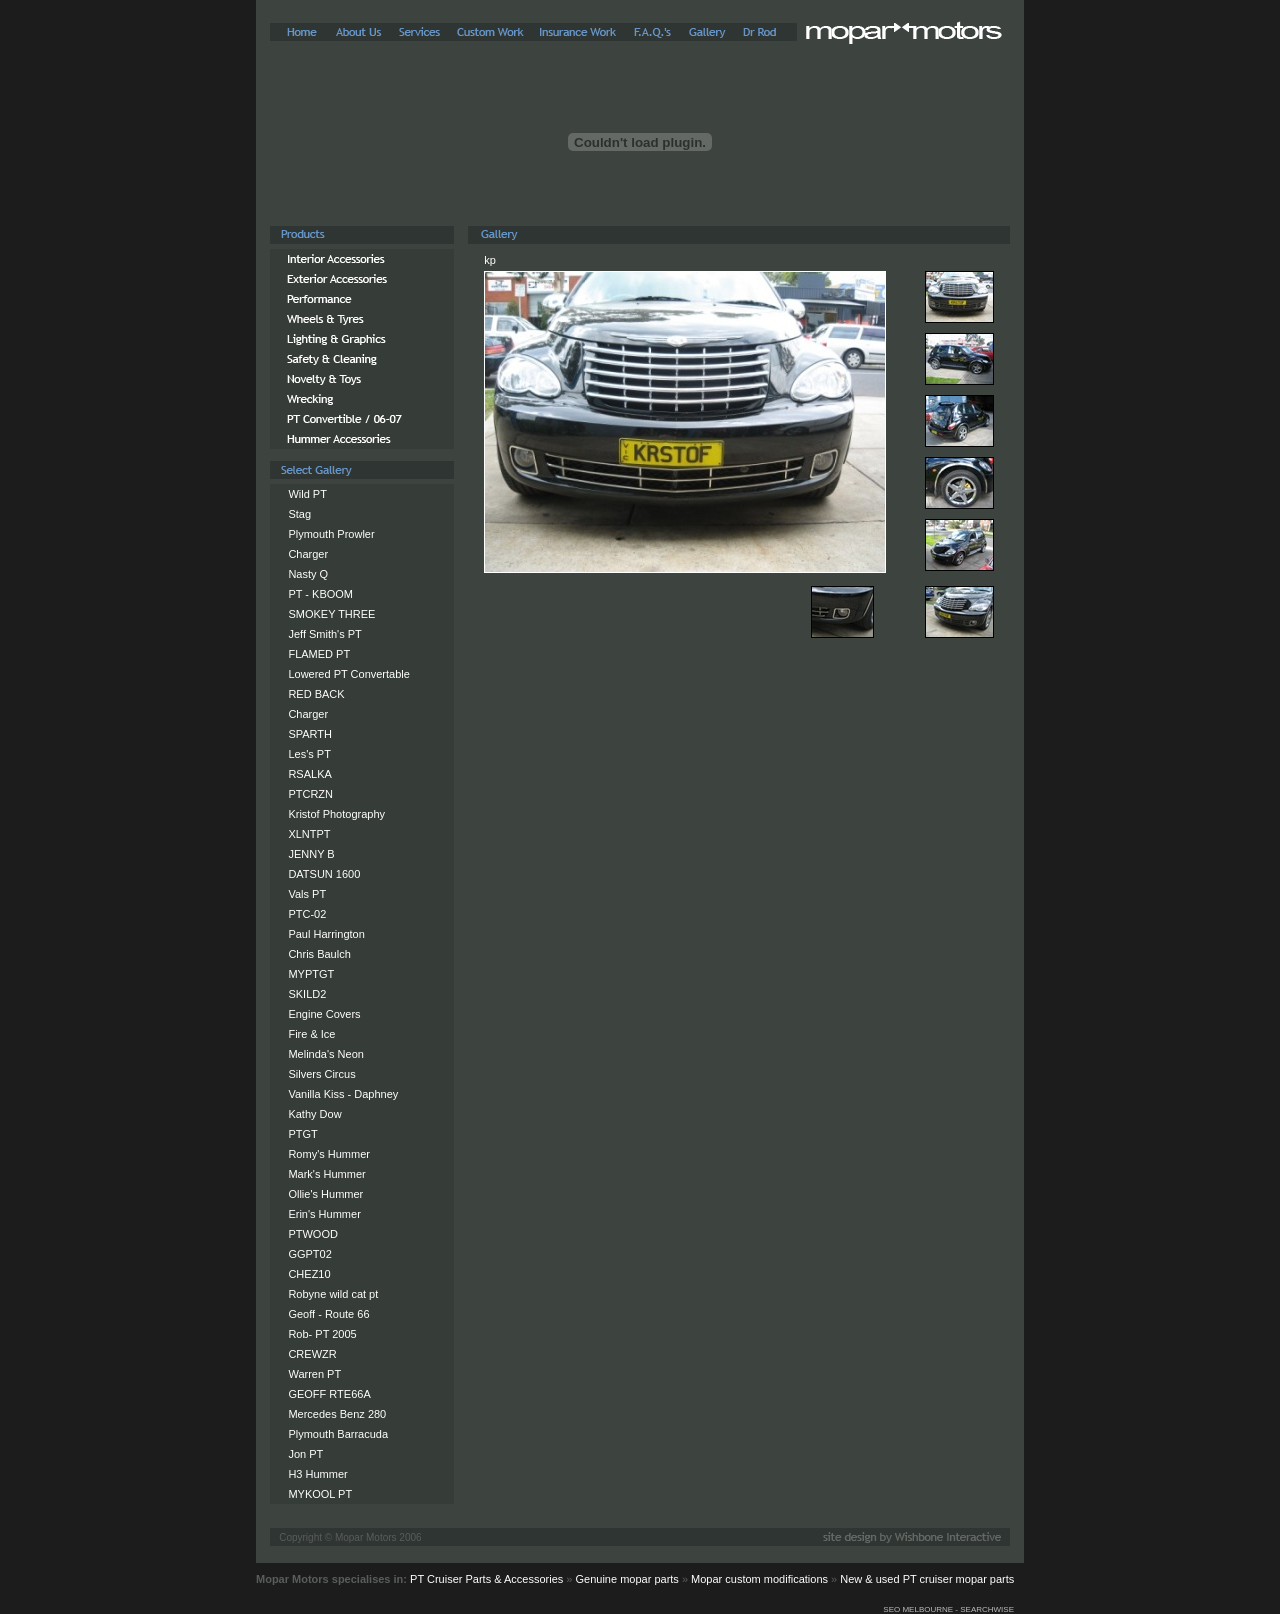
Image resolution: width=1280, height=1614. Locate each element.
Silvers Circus (321, 1074)
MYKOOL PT (320, 1494)
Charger (308, 554)
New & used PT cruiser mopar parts (927, 1579)
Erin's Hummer (324, 1214)
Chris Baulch (319, 954)
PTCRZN (310, 794)
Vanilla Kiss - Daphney (343, 1094)
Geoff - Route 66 (328, 1314)
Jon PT (305, 1454)
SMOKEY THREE (331, 614)
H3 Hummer (317, 1474)
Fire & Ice (311, 1034)
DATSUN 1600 (324, 874)
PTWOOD (313, 1234)
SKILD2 (307, 994)
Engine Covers (324, 1014)
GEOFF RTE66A (329, 1394)
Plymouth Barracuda (338, 1434)
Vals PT (307, 894)
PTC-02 (307, 914)
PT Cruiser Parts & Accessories (486, 1579)
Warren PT (314, 1374)
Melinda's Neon (325, 1054)
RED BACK (316, 694)
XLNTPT (309, 834)
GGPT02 (309, 1254)
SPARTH (310, 734)
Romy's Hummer (329, 1154)
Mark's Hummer (326, 1174)
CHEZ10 (309, 1274)
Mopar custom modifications (759, 1579)
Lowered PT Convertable (348, 674)
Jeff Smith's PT (324, 634)
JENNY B (311, 854)
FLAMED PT (319, 654)
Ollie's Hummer (325, 1194)
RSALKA (309, 774)
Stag (299, 514)
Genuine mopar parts (627, 1579)
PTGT (302, 1134)
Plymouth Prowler (331, 534)
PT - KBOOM (320, 594)
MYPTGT (311, 974)
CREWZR (312, 1354)
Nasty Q (308, 574)
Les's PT (309, 754)
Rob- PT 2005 (322, 1334)
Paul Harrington (326, 934)
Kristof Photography (336, 814)
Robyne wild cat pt (333, 1294)
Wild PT (307, 494)
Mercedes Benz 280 (337, 1414)
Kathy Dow (314, 1114)
